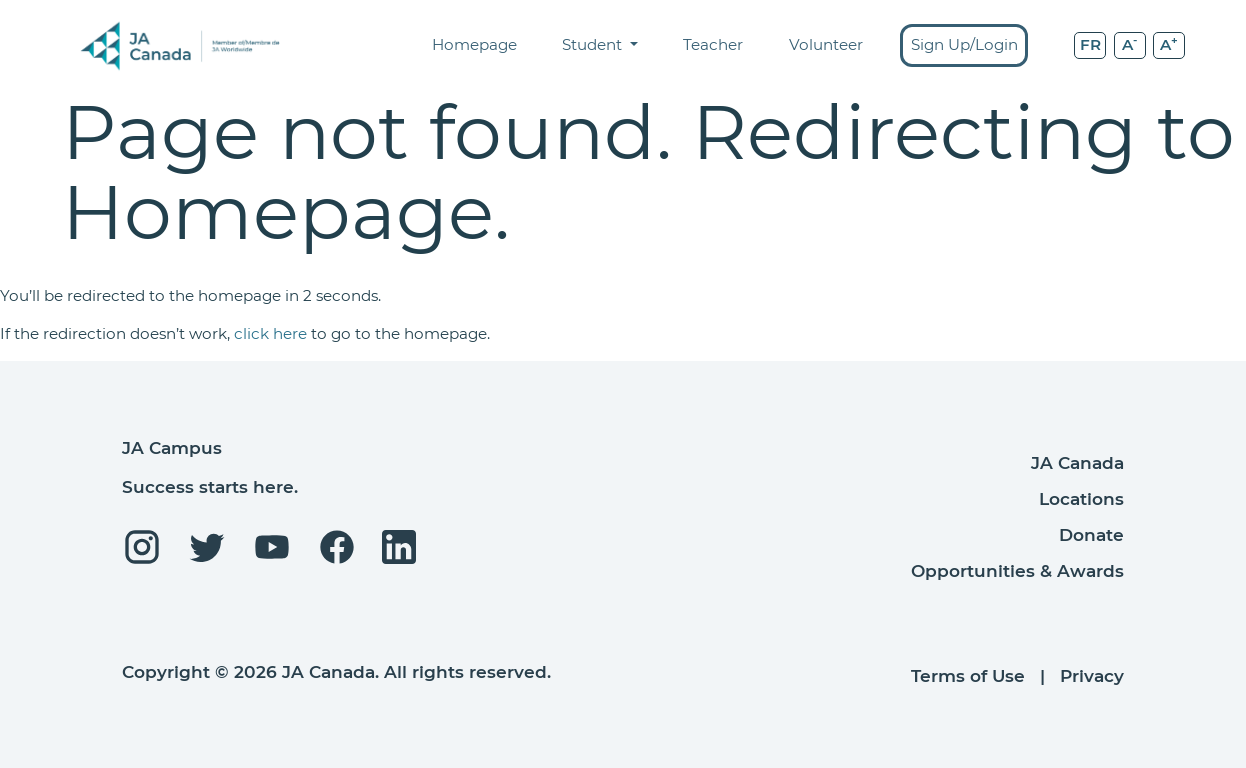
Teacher (713, 44)
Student (594, 44)
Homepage (474, 44)
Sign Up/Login (964, 44)
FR (1090, 44)
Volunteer (826, 44)
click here (270, 333)
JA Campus (172, 447)
